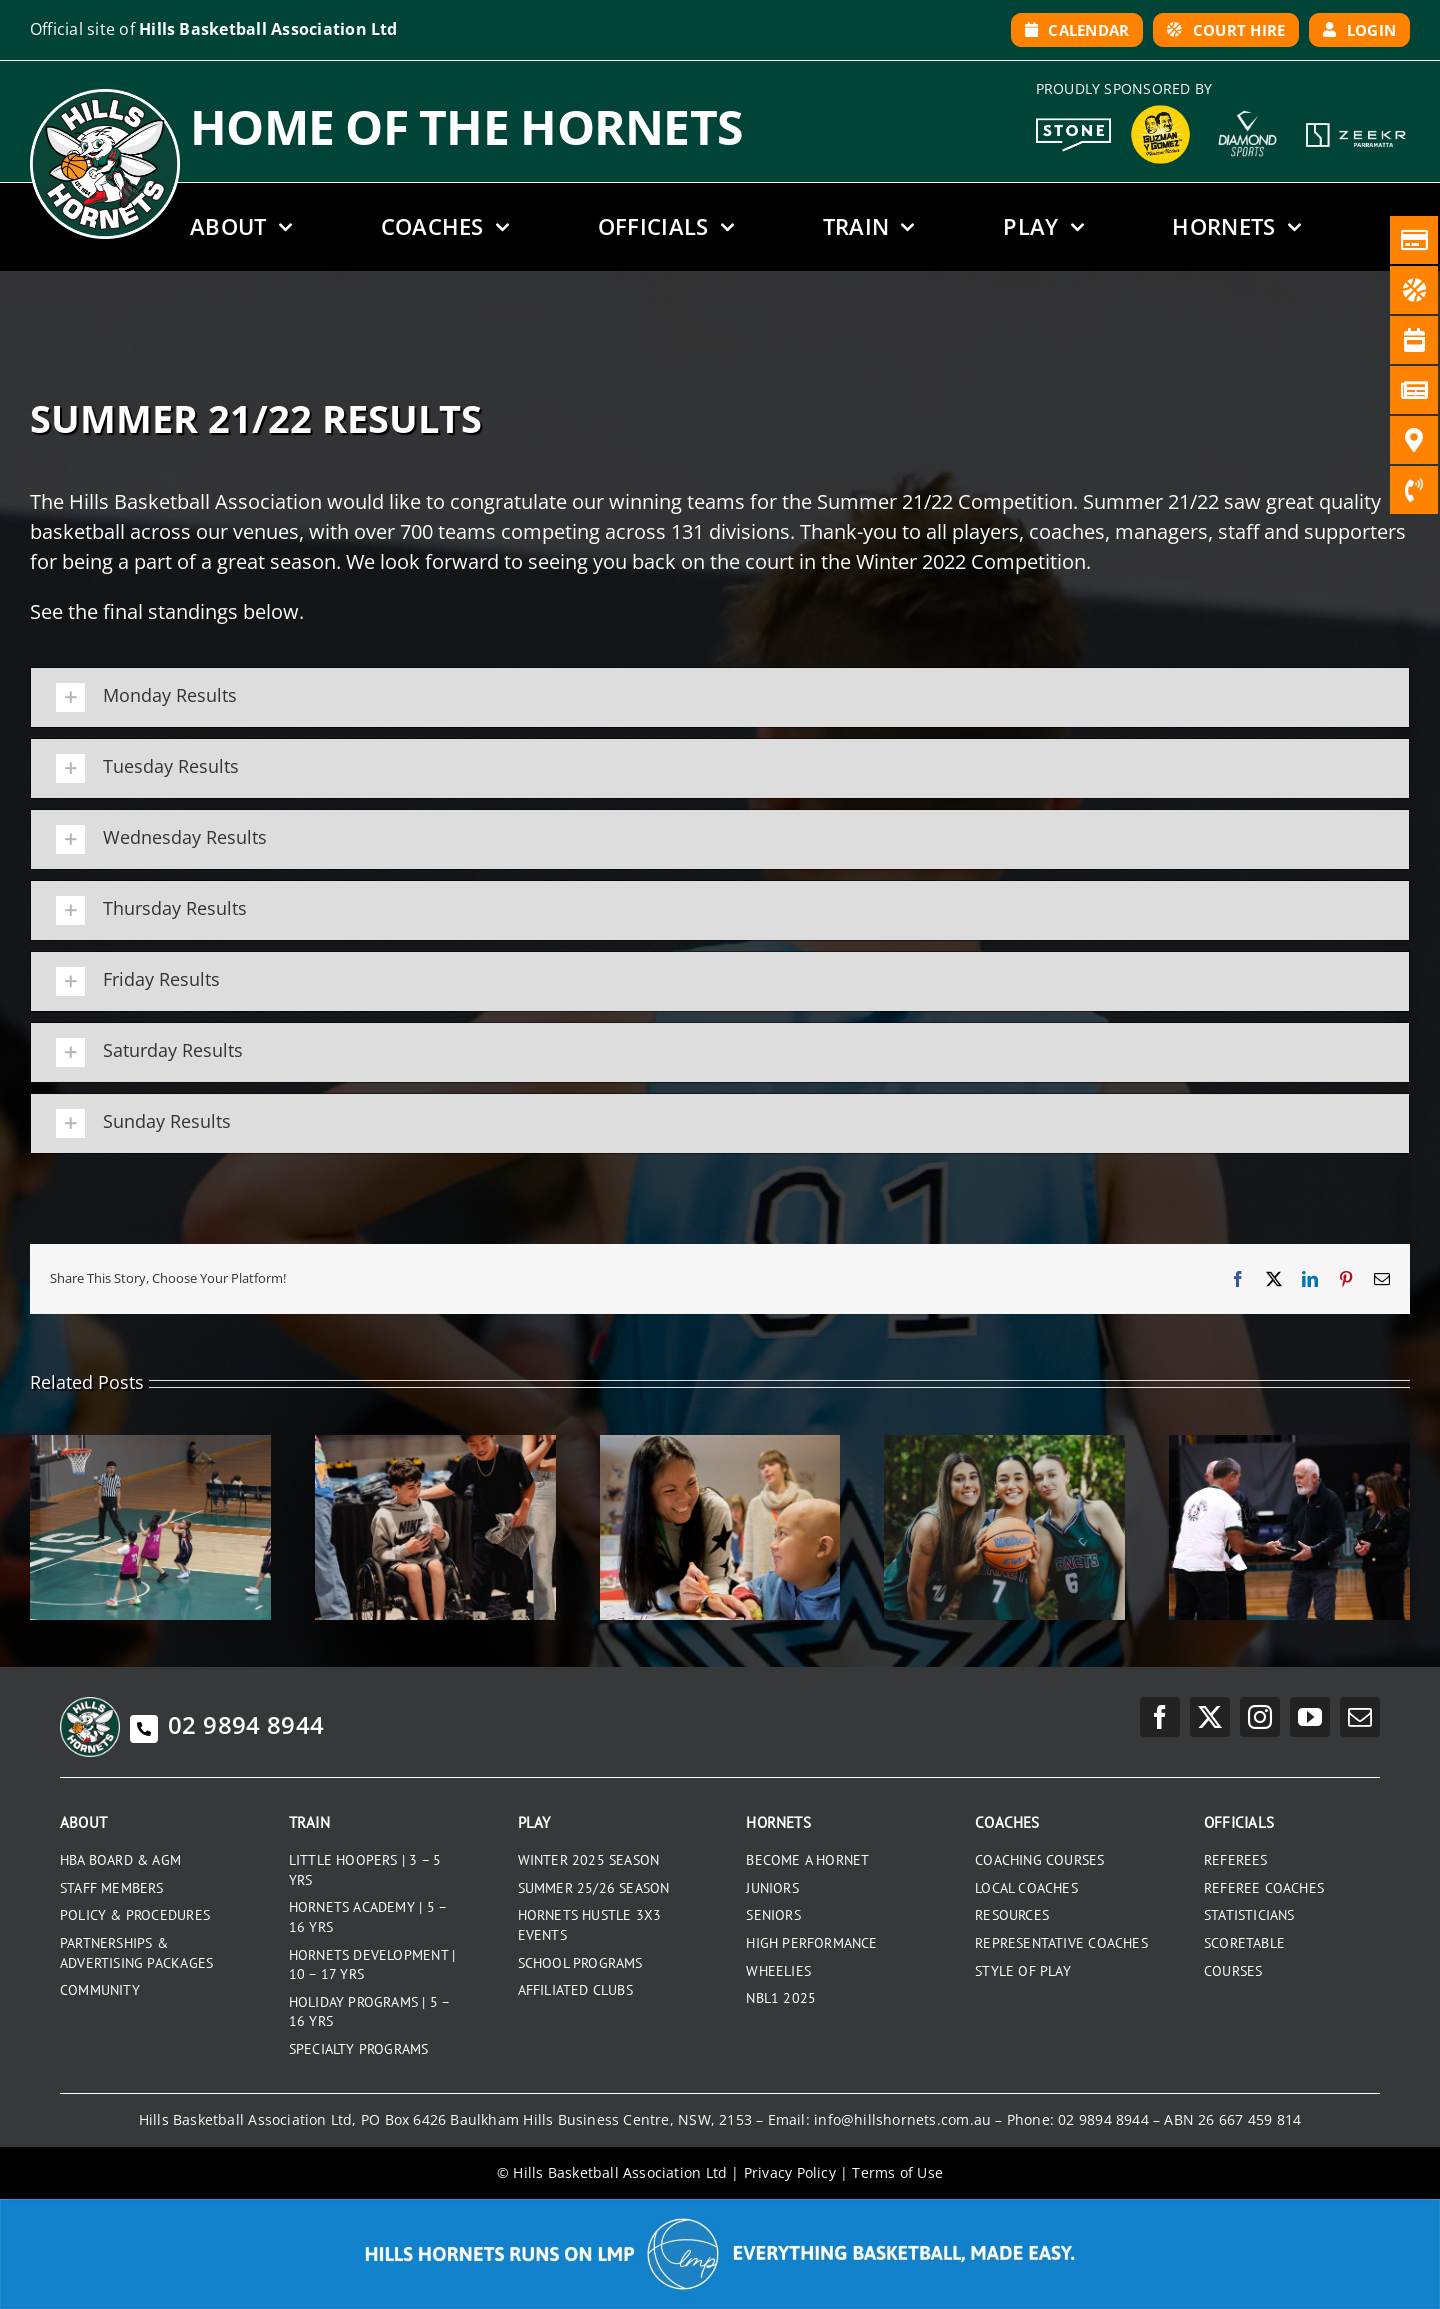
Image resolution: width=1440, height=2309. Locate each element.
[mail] (1360, 1717)
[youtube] (1310, 1717)
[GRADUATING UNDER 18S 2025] (1004, 1445)
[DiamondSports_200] (1247, 104)
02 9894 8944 (227, 1724)
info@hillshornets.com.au (902, 2119)
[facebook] (1160, 1717)
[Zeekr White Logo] (1356, 125)
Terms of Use (897, 2172)
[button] (720, 697)
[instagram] (1260, 1717)
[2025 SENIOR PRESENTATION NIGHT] (435, 1445)
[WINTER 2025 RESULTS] (150, 1445)
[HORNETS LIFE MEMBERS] (1289, 1445)
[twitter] (1210, 1717)
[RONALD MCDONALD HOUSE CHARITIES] (720, 1445)
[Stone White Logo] (1073, 125)
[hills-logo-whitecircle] (105, 96)
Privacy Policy (790, 2172)
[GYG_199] (1160, 110)
